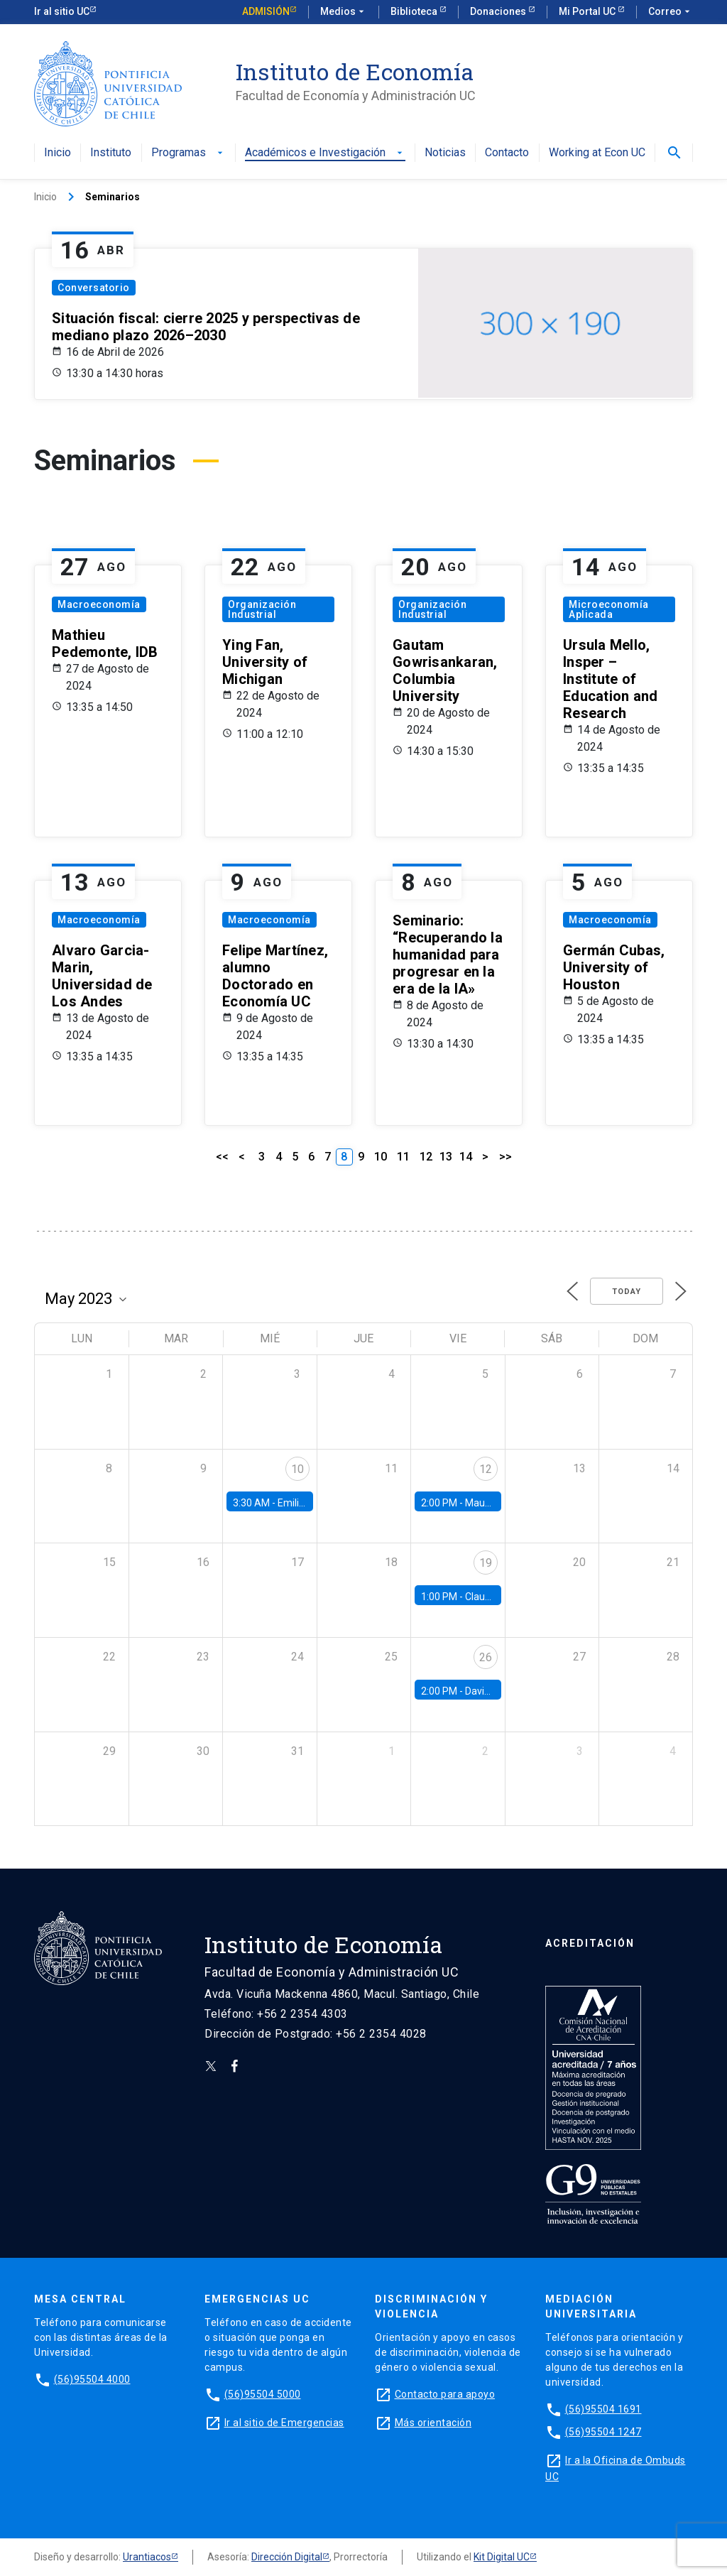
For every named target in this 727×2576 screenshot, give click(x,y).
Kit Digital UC (502, 2557)
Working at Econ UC (597, 153)
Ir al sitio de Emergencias (284, 2422)
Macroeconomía (99, 604)
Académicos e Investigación (325, 153)
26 (485, 1657)
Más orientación (433, 2422)
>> (505, 1156)
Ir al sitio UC (61, 11)
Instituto (110, 153)
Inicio (57, 153)
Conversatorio (94, 287)
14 (465, 1156)
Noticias (445, 153)
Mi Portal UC (588, 11)
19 (485, 1563)
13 (445, 1156)
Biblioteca (414, 11)
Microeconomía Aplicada (609, 609)
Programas (188, 153)
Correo (670, 12)
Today (626, 1291)
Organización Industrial (262, 609)
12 (426, 1156)
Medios (343, 12)
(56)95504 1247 (603, 2432)
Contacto (507, 153)
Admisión (266, 11)
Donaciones (499, 11)
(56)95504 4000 (92, 2379)
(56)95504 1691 (603, 2409)
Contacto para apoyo (445, 2394)
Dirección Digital (286, 2557)
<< (222, 1156)
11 (403, 1156)
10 (380, 1156)
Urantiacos (147, 2557)
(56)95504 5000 (262, 2394)
